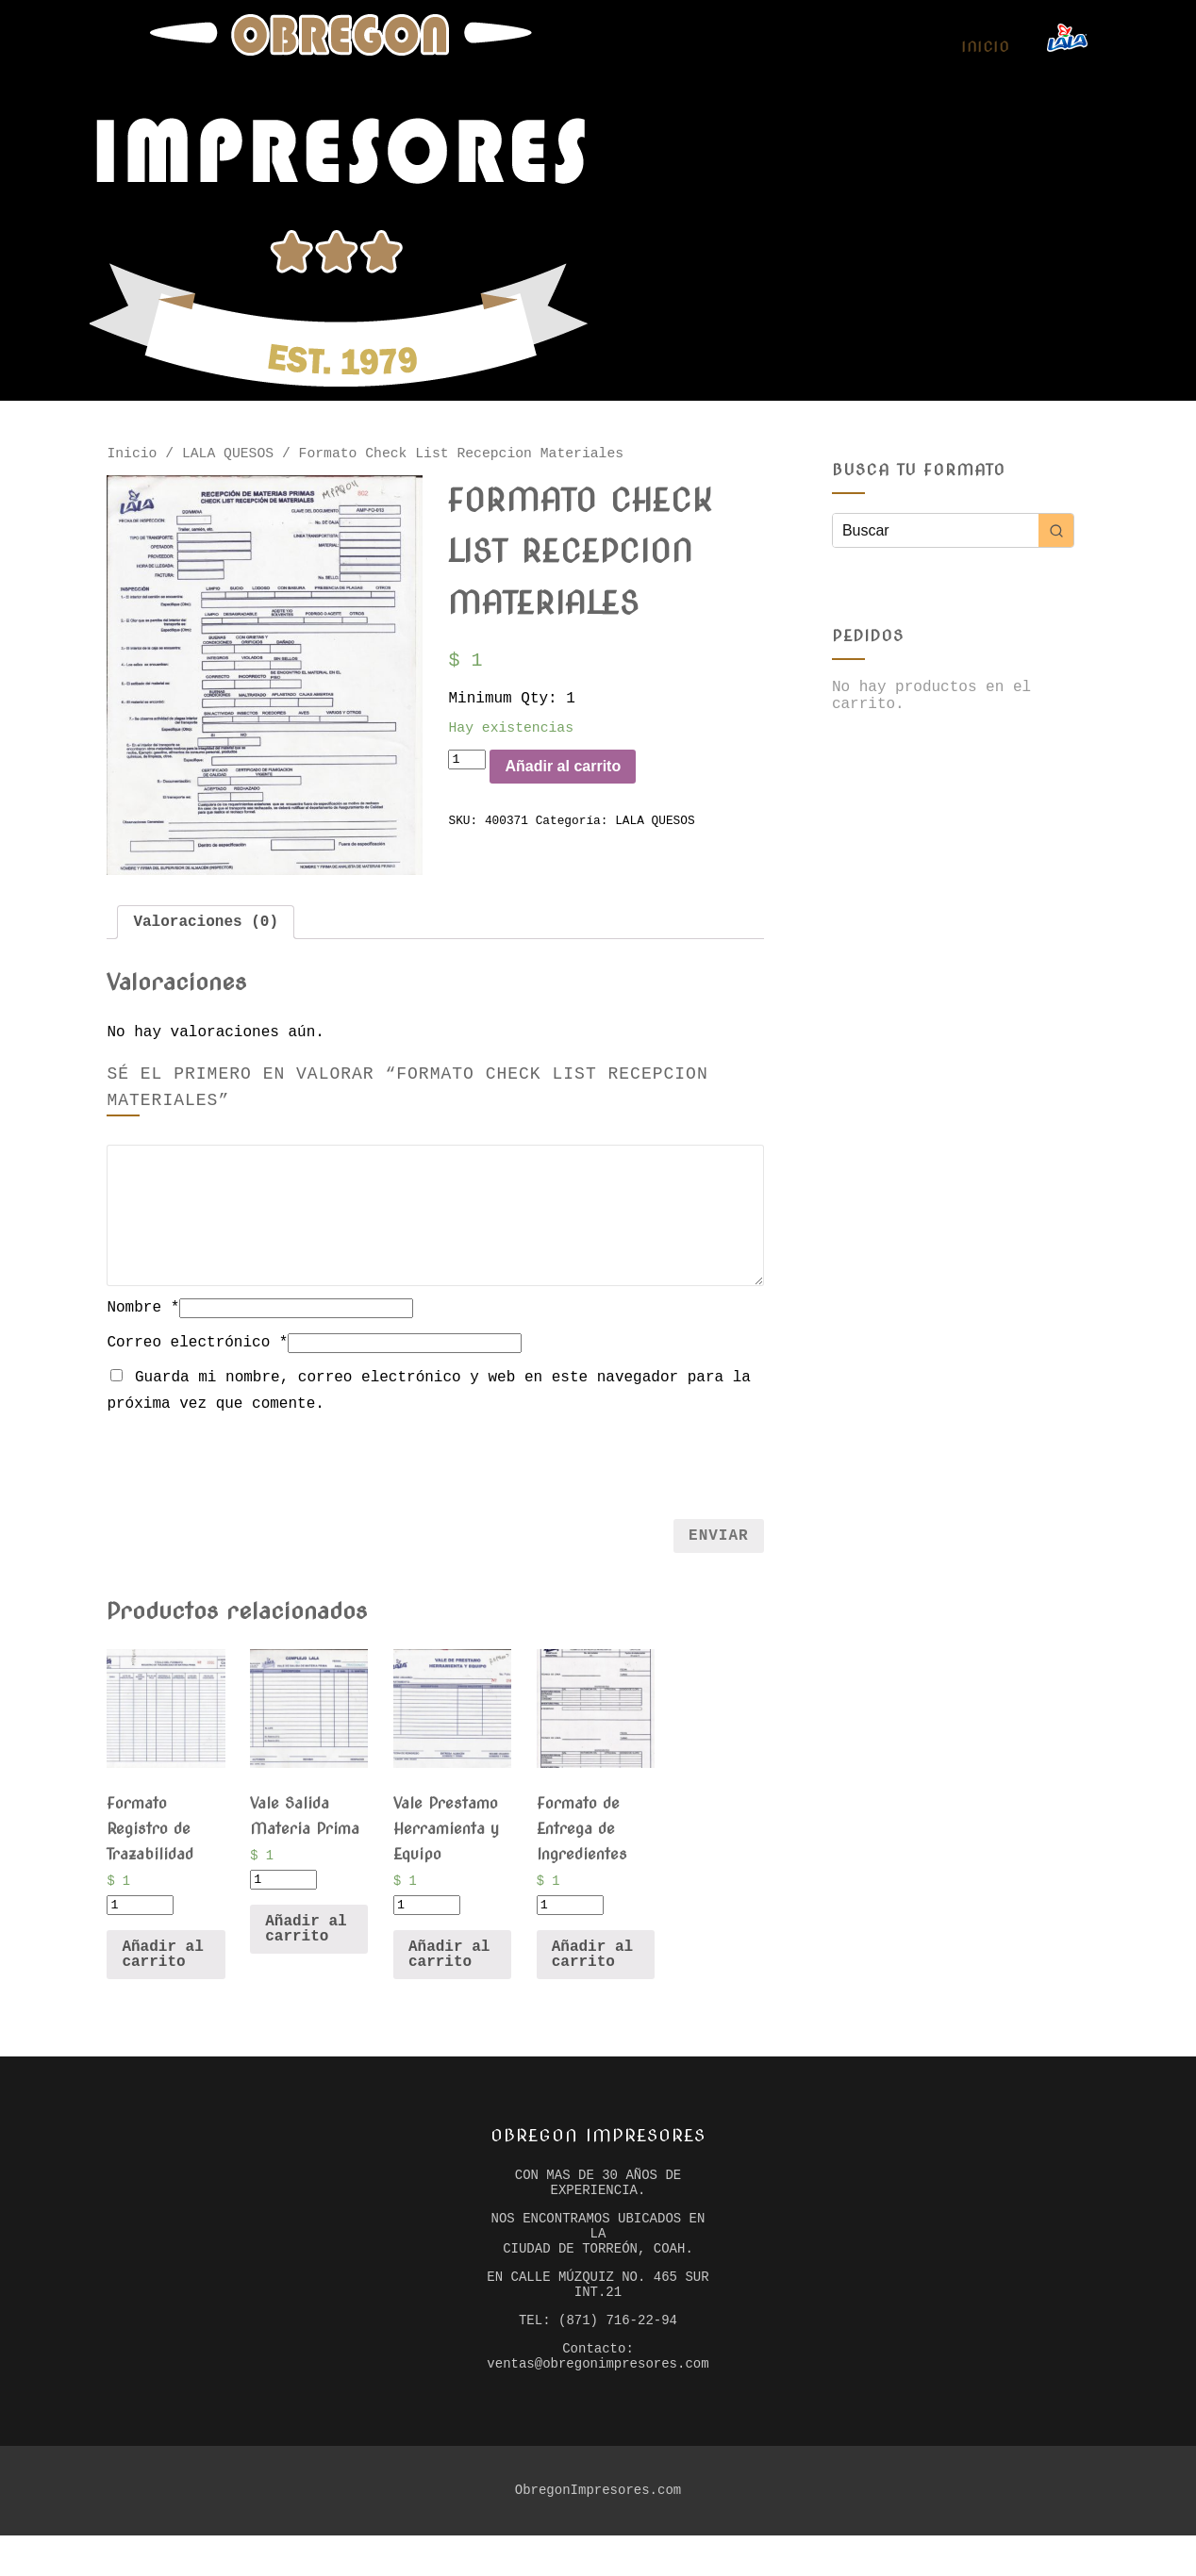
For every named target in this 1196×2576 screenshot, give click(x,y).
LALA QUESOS (228, 455)
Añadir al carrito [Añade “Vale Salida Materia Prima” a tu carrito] (305, 1941)
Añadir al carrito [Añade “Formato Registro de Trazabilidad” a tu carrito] (162, 1967)
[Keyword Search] (935, 530)
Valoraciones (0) (205, 927)
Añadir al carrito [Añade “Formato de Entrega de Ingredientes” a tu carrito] (592, 1967)
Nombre (143, 1315)
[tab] (205, 928)
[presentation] (435, 1471)
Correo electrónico (197, 1350)
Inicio (985, 47)
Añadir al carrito (588, 781)
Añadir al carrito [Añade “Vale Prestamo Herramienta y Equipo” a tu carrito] (449, 1967)
